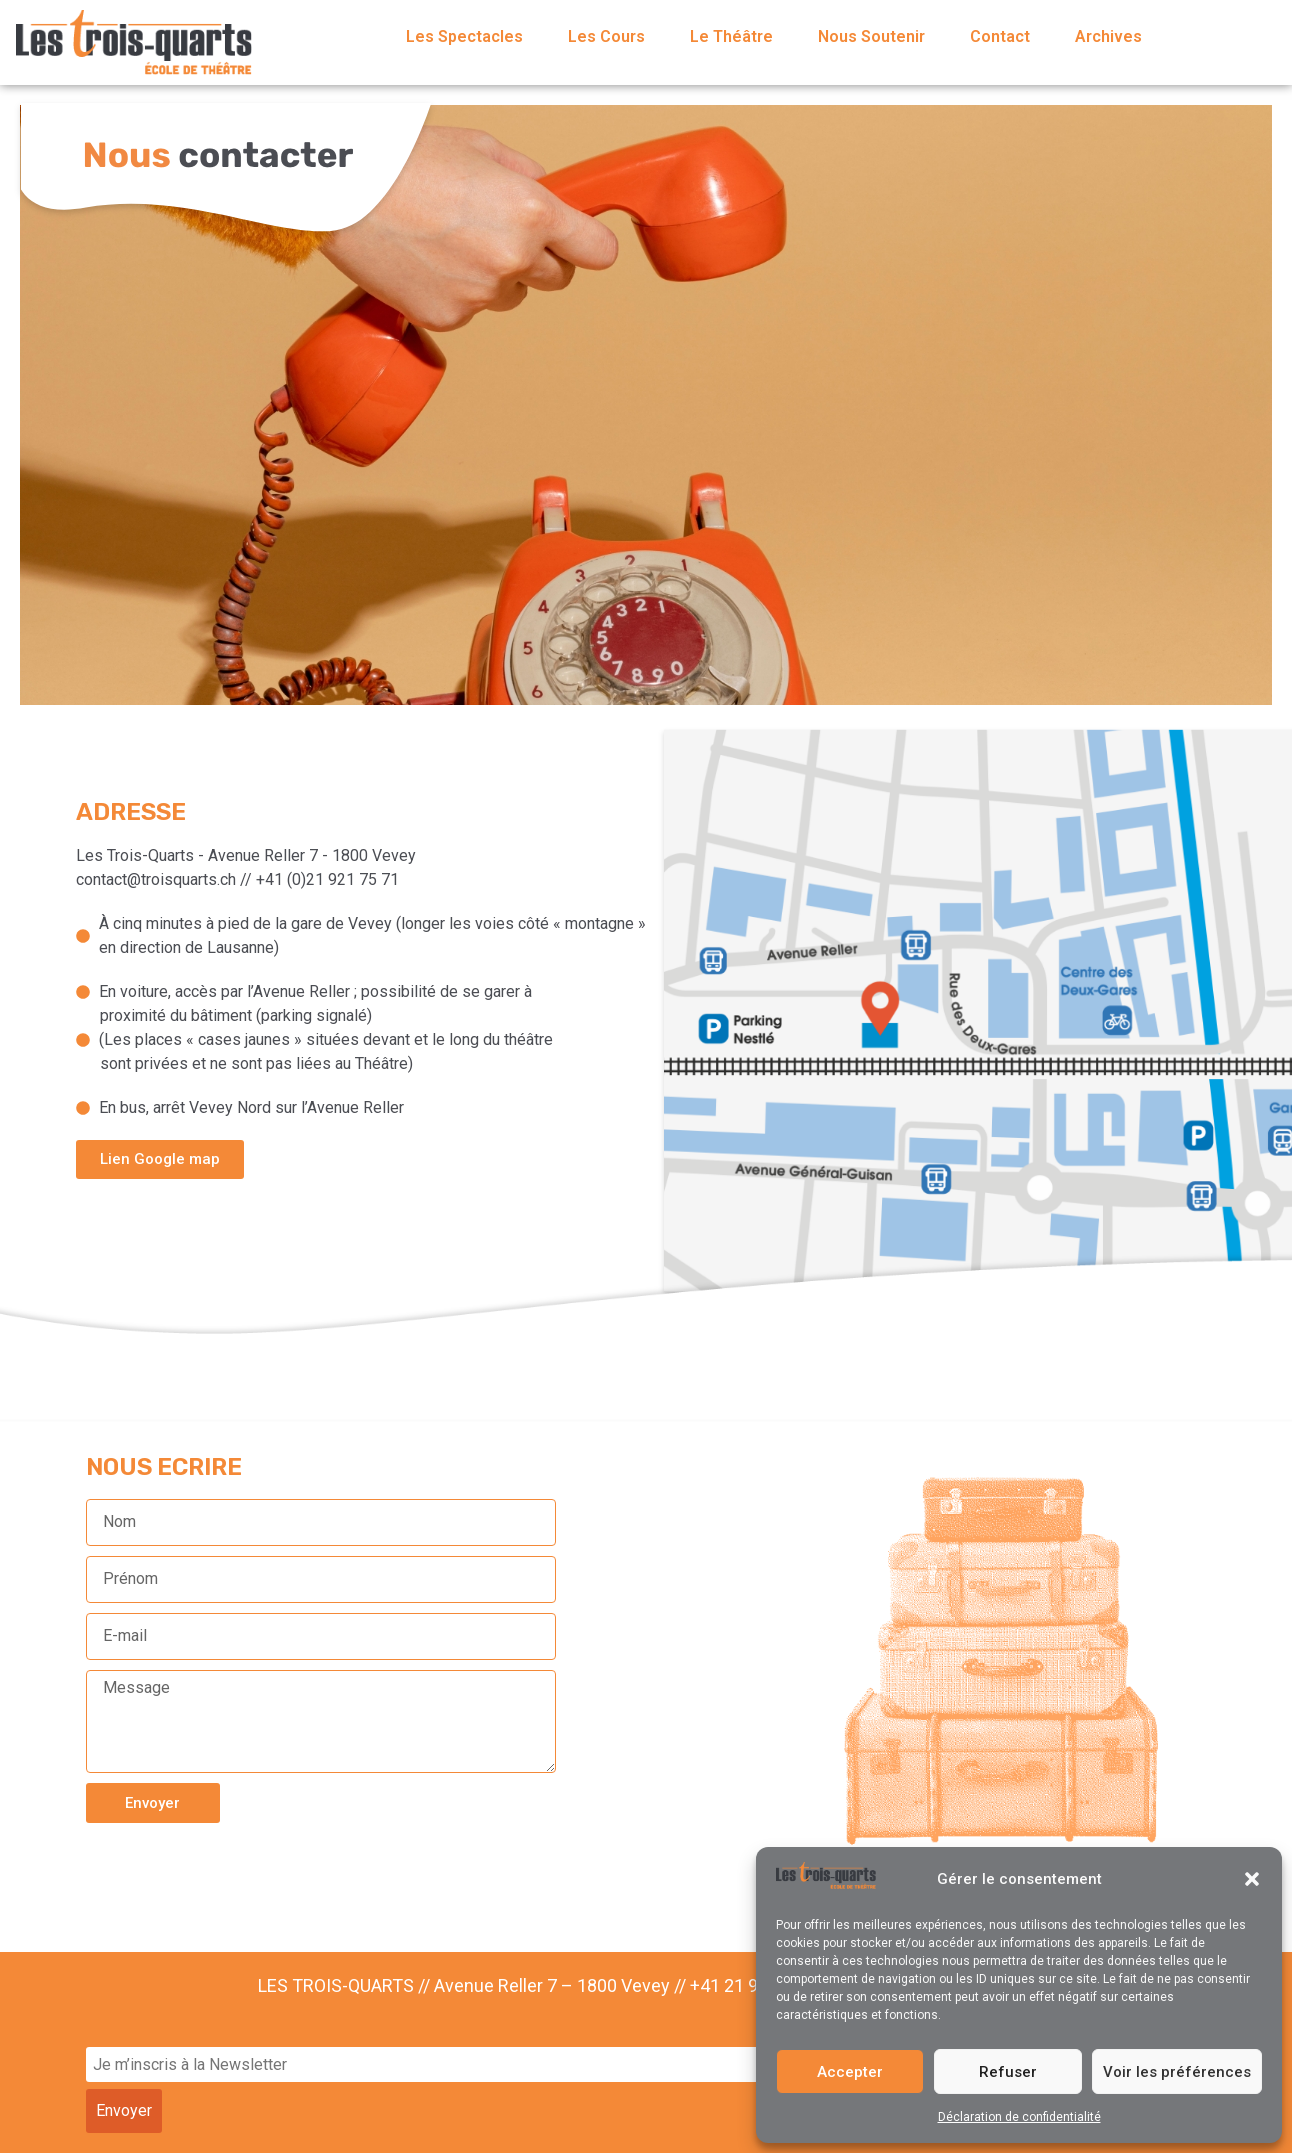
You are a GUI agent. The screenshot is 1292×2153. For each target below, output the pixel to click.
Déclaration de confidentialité (1019, 2117)
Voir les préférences (1177, 2072)
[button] (1252, 1879)
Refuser (1008, 2072)
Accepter (850, 2072)
